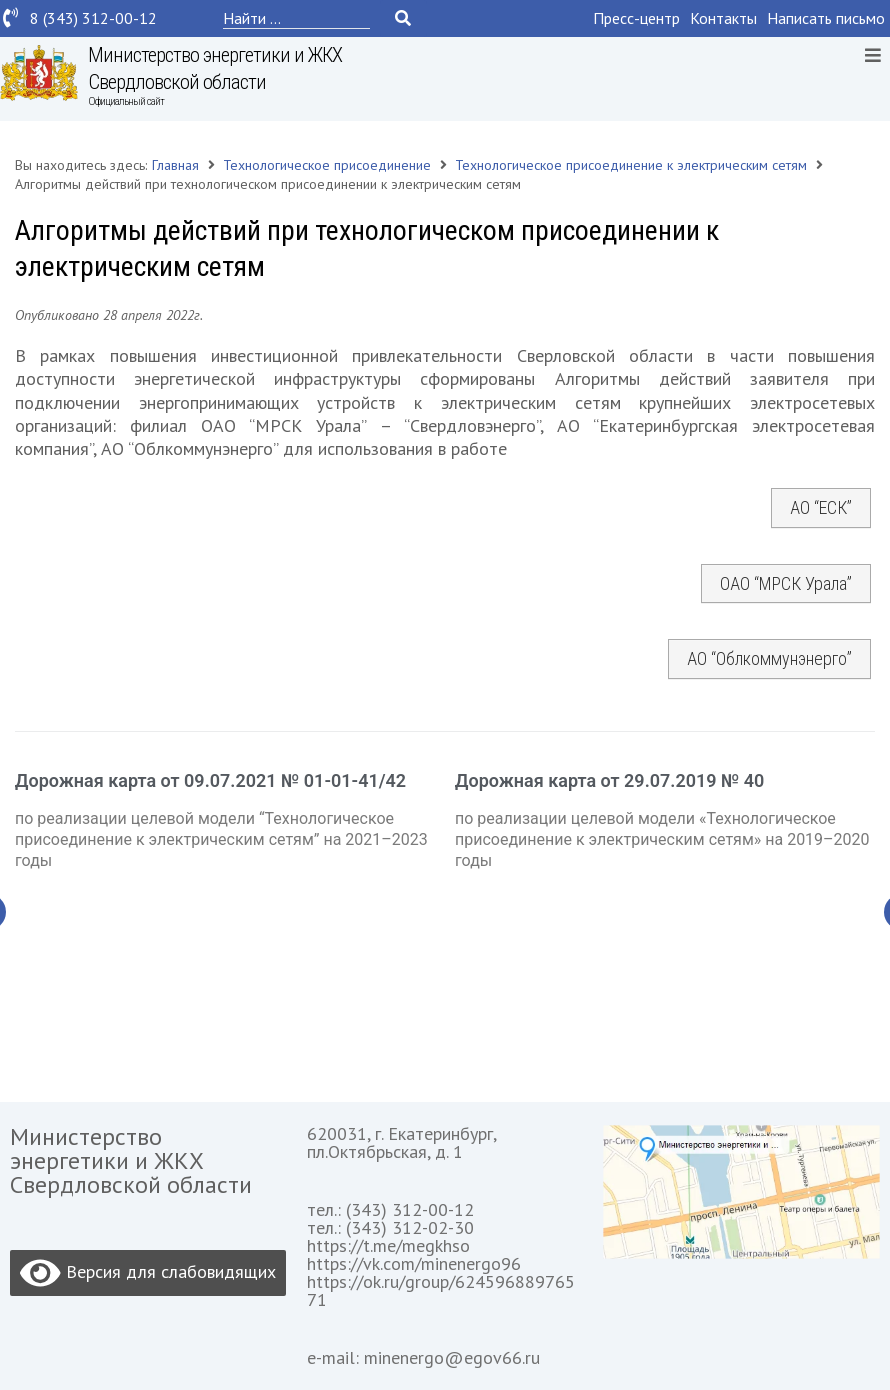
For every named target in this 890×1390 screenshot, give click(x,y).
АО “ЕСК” (821, 507)
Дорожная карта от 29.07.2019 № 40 (609, 780)
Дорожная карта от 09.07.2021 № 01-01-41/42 (210, 780)
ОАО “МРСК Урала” (786, 583)
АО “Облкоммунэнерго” (769, 658)
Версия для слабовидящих (148, 1273)
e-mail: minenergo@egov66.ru (423, 1357)
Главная (175, 165)
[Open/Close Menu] (872, 54)
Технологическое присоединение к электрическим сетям (631, 165)
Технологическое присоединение (327, 165)
